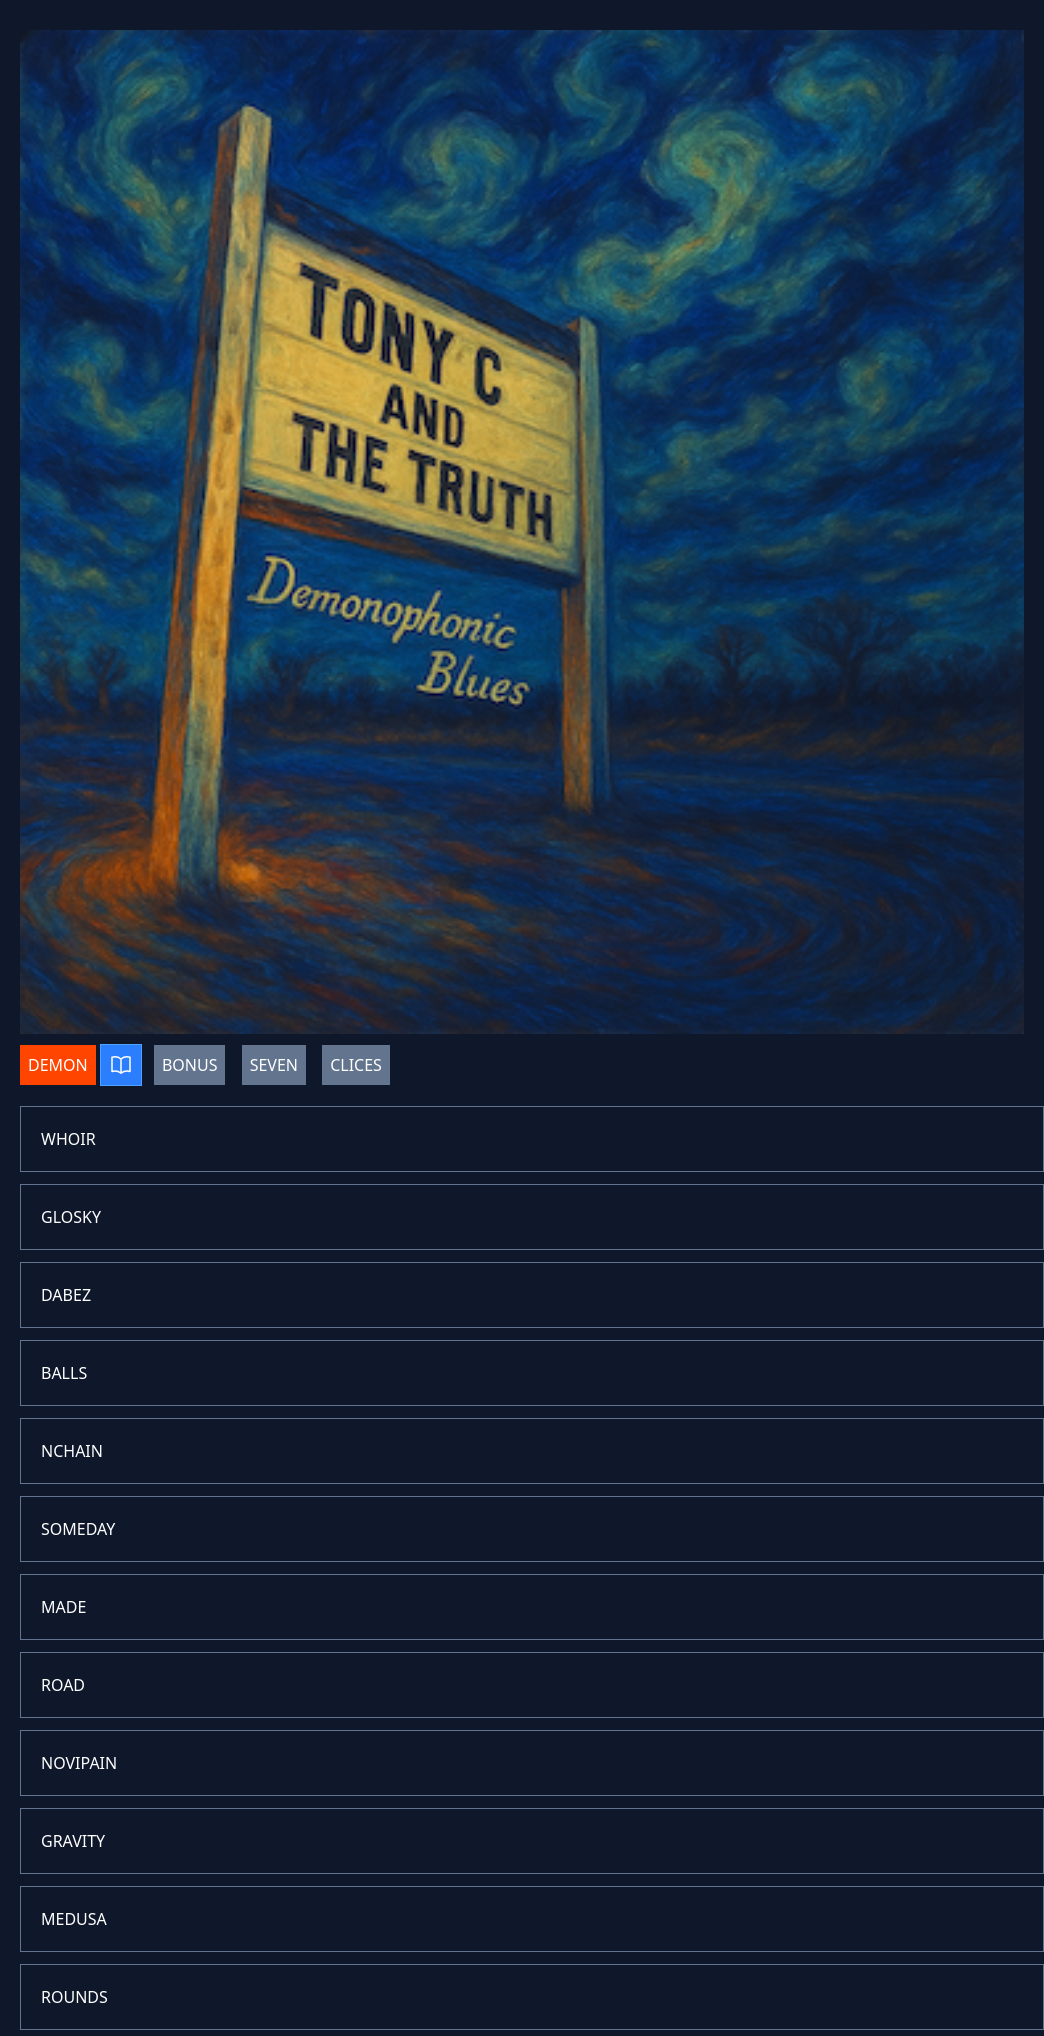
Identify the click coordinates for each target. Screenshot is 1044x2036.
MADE (63, 1607)
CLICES (356, 1065)
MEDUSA (74, 1919)
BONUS (190, 1065)
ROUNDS (74, 1997)
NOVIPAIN (79, 1763)
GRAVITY (73, 1841)
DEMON (58, 1065)
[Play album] (121, 1065)
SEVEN (274, 1065)
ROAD (63, 1685)
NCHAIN (72, 1451)
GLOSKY (71, 1217)
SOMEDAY (78, 1529)
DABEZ (66, 1295)
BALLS (64, 1373)
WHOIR (68, 1139)
